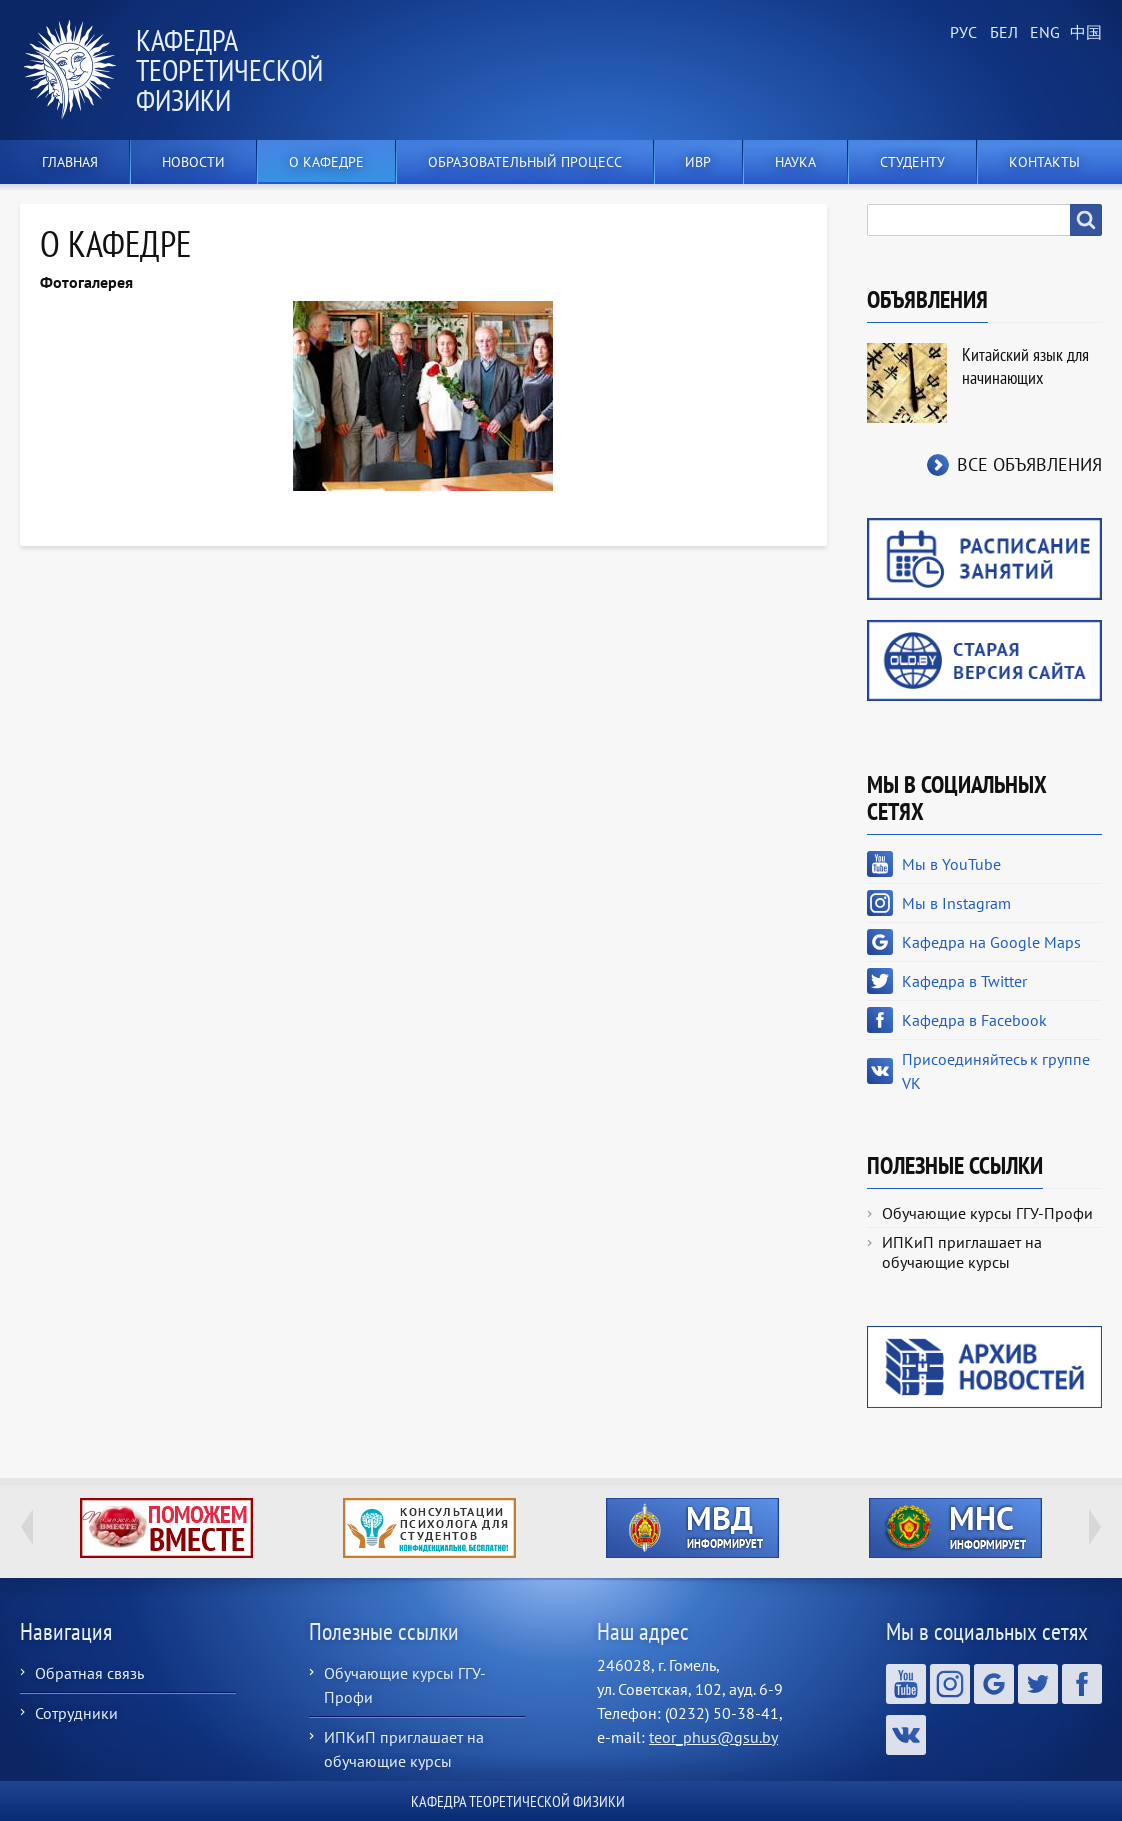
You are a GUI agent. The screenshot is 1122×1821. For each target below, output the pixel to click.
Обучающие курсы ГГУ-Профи (987, 1213)
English (1042, 33)
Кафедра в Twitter (964, 981)
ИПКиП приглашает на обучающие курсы (962, 1252)
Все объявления (1029, 464)
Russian (962, 33)
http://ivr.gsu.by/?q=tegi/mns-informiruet (955, 1528)
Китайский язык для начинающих (1025, 366)
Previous (27, 1527)
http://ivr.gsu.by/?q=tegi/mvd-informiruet (692, 1528)
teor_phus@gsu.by (713, 1737)
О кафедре (326, 162)
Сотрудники (76, 1713)
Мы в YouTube (951, 864)
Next (1095, 1527)
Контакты (1044, 162)
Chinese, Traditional (1082, 33)
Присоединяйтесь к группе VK (996, 1071)
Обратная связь (89, 1673)
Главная (70, 162)
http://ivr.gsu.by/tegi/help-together (166, 1528)
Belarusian (1002, 33)
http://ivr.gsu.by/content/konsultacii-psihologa (429, 1528)
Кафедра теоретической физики (229, 69)
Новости (193, 162)
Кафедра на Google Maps (991, 942)
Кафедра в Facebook (974, 1020)
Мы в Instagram (956, 903)
